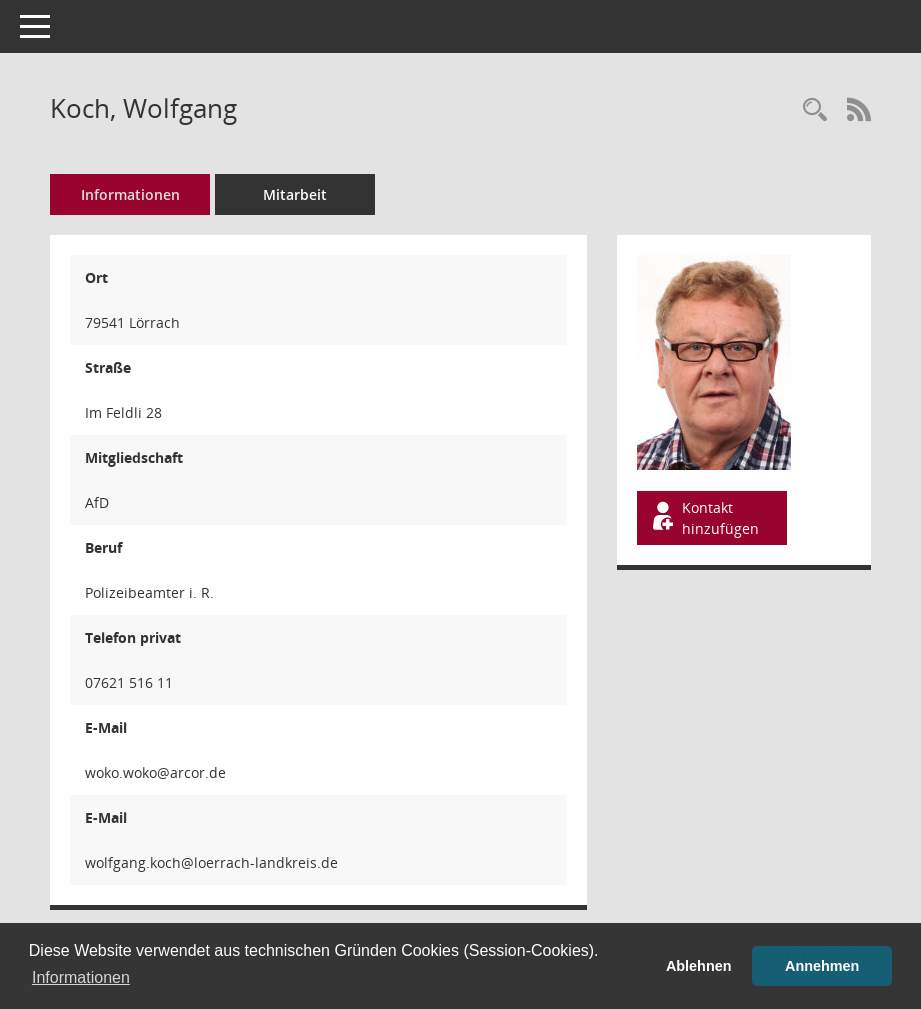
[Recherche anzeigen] (815, 110)
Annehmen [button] (822, 966)
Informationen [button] (81, 977)
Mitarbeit (295, 194)
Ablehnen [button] (699, 966)
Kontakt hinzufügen (704, 518)
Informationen (130, 194)
